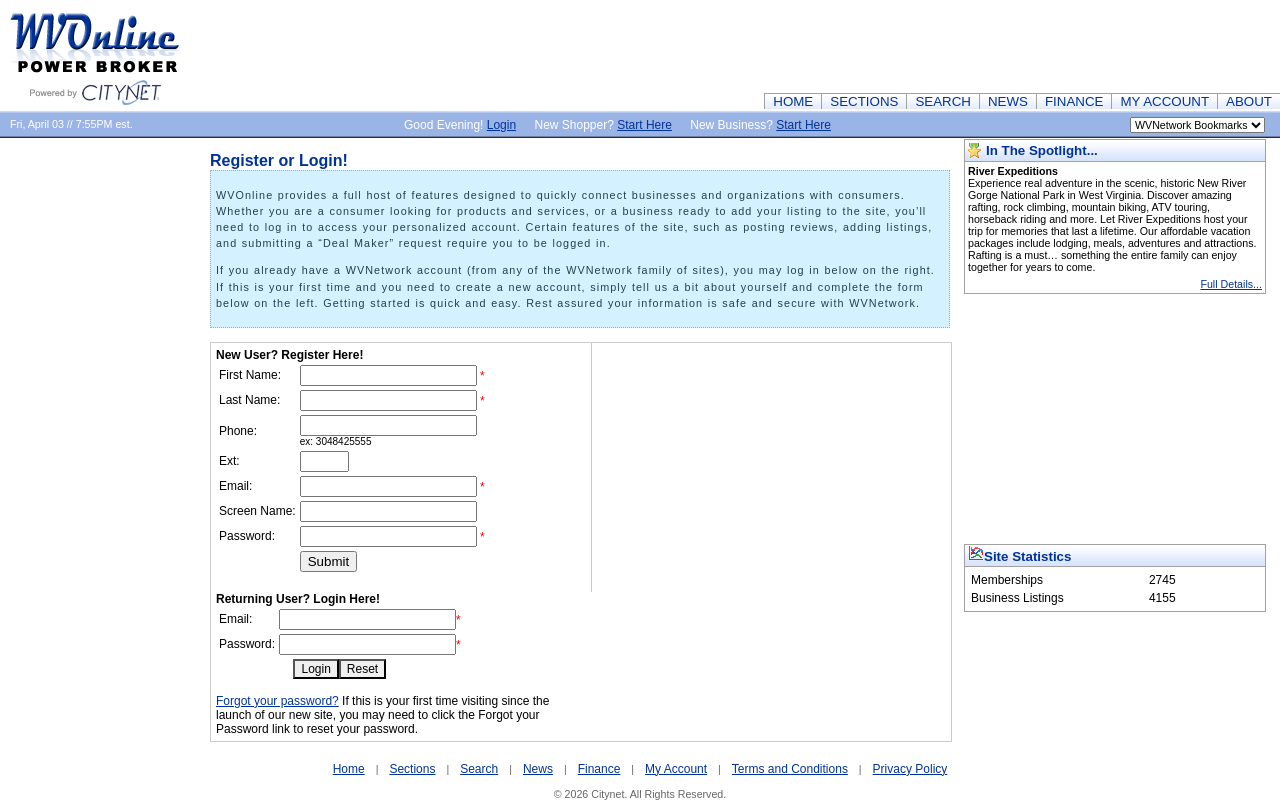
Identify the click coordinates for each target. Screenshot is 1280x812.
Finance (599, 769)
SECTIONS (864, 101)
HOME (793, 101)
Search (479, 769)
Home (349, 769)
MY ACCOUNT (1164, 101)
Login (501, 125)
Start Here (644, 125)
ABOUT (1249, 101)
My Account (676, 769)
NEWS (1008, 101)
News (538, 769)
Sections (412, 769)
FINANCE (1074, 101)
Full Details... (1231, 284)
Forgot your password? (277, 701)
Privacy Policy (910, 769)
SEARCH (943, 101)
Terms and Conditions (790, 769)
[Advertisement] (916, 45)
